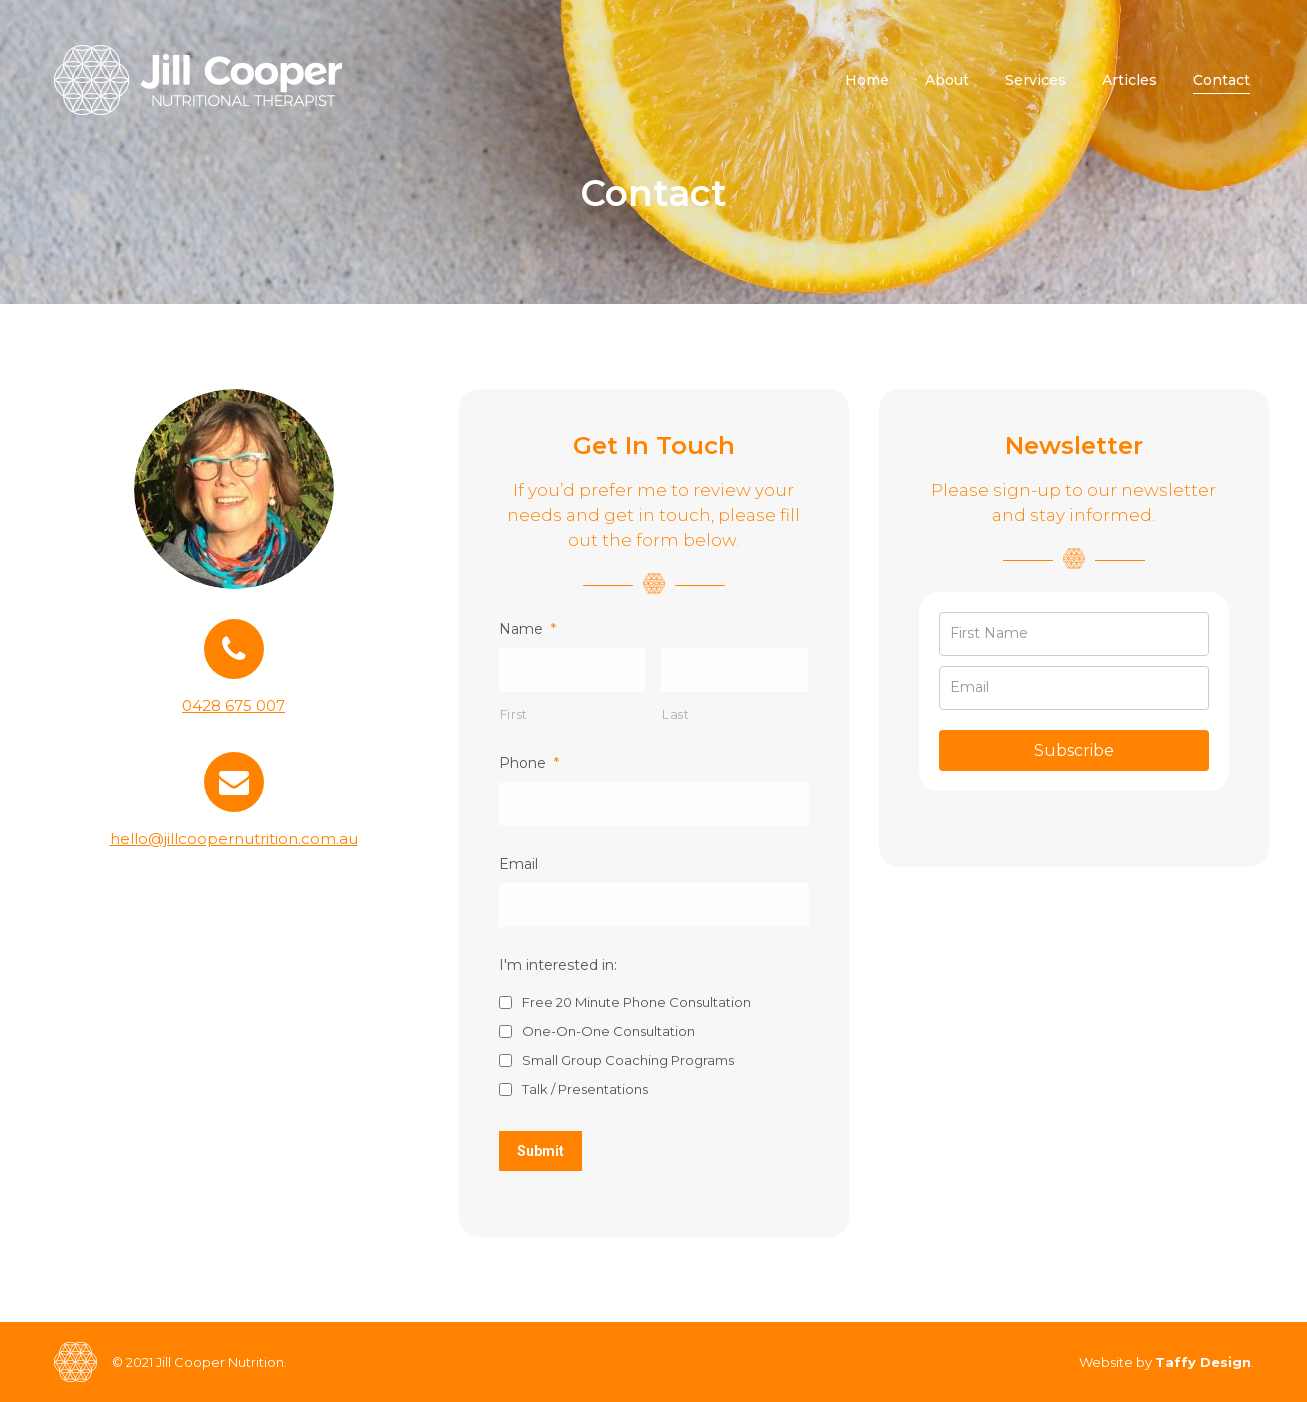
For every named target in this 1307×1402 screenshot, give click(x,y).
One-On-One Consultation (608, 1031)
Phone (529, 763)
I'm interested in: (558, 965)
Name (527, 629)
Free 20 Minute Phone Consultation (636, 1002)
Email (518, 864)
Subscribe (1074, 750)
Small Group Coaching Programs (628, 1060)
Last (676, 714)
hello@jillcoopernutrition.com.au (234, 838)
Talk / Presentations (585, 1089)
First (514, 714)
